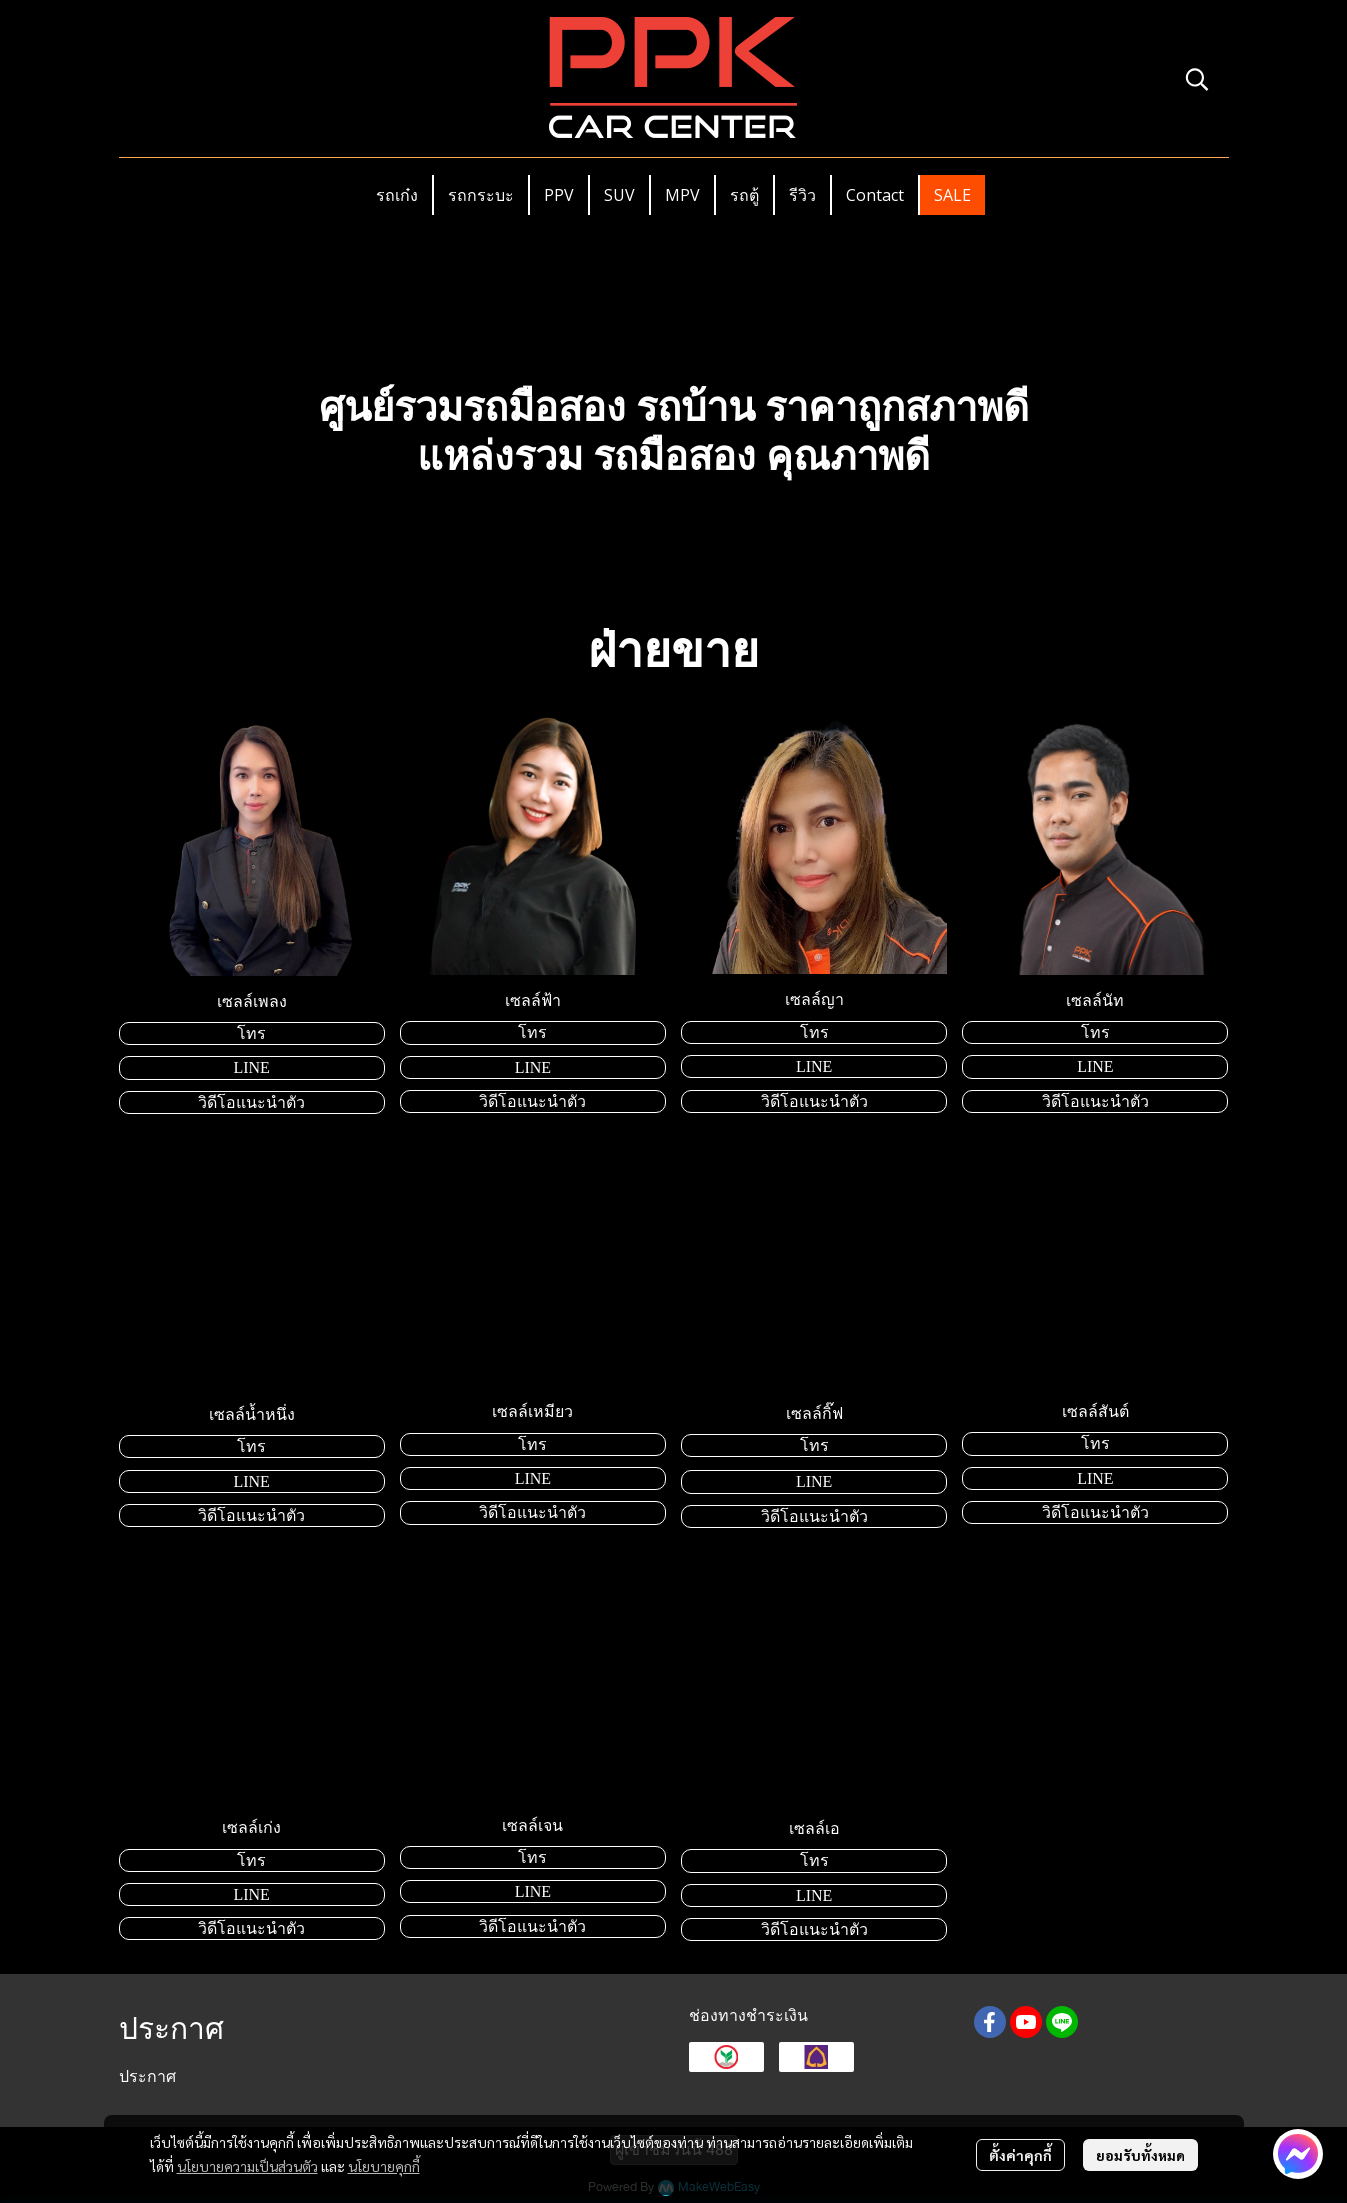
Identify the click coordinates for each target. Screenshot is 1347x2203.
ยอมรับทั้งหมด (1140, 2155)
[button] (1197, 79)
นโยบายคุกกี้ (384, 2166)
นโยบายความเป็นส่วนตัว (247, 2166)
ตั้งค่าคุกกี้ (1020, 2155)
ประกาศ (147, 2076)
